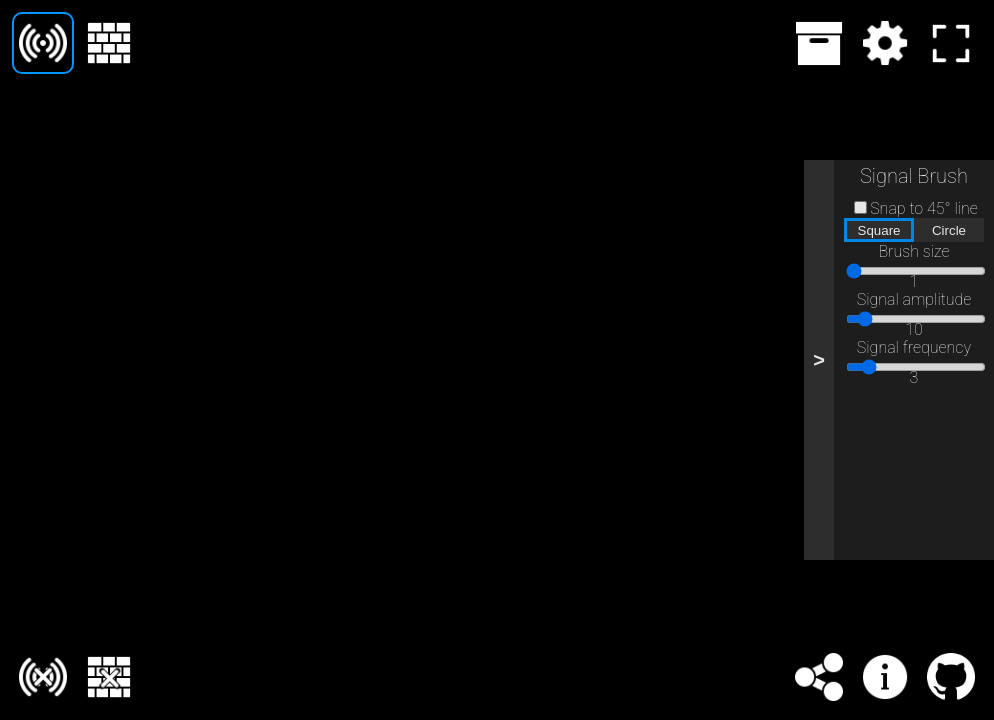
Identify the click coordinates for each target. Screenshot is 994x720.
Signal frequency (914, 347)
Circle (949, 230)
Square (879, 230)
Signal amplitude (914, 299)
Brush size (913, 251)
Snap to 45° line (924, 208)
